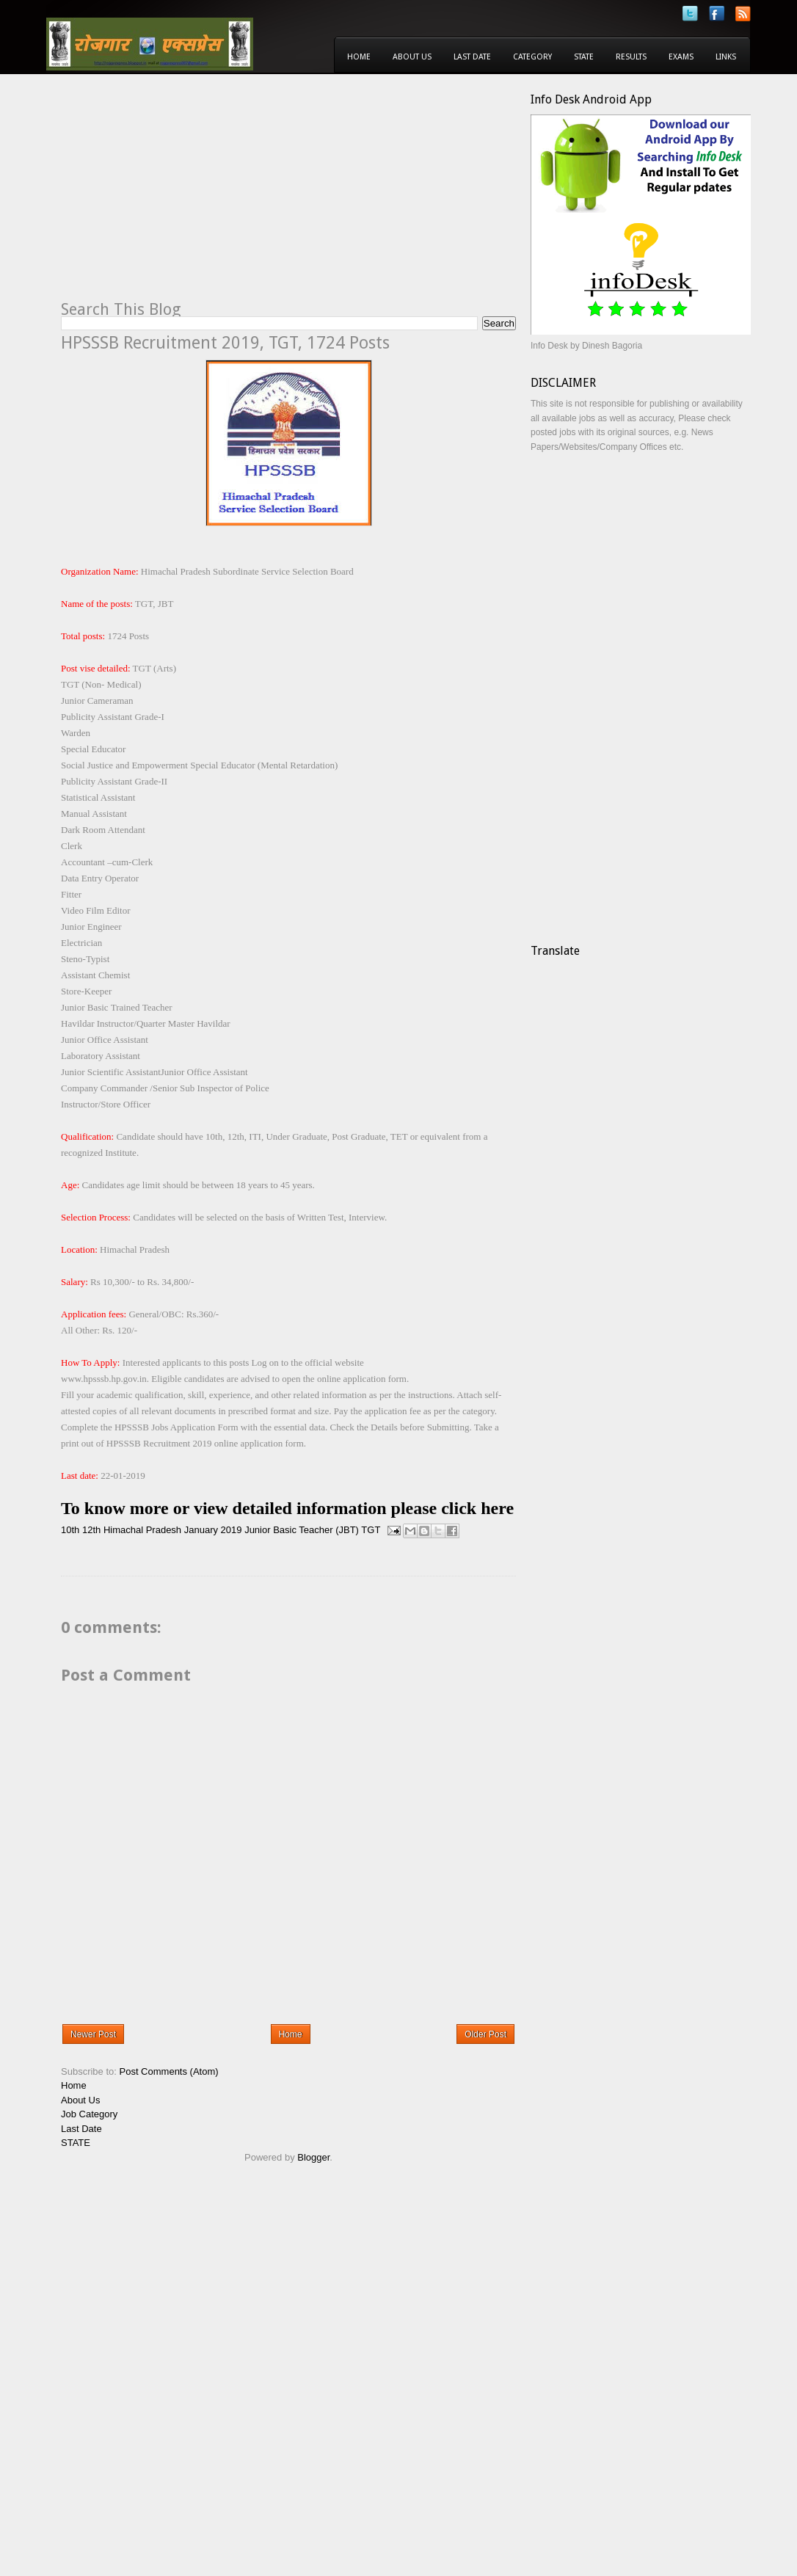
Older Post (485, 2034)
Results (631, 57)
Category (532, 57)
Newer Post (93, 2034)
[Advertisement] (184, 195)
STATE (75, 2142)
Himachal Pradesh (142, 1529)
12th (91, 1529)
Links (726, 57)
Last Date (472, 57)
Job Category (89, 2114)
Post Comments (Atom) (169, 2071)
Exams (681, 57)
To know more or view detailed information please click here (287, 1508)
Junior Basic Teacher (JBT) (301, 1529)
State (584, 57)
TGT (370, 1529)
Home (359, 57)
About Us (412, 57)
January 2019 (213, 1529)
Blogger (313, 2157)
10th (70, 1529)
